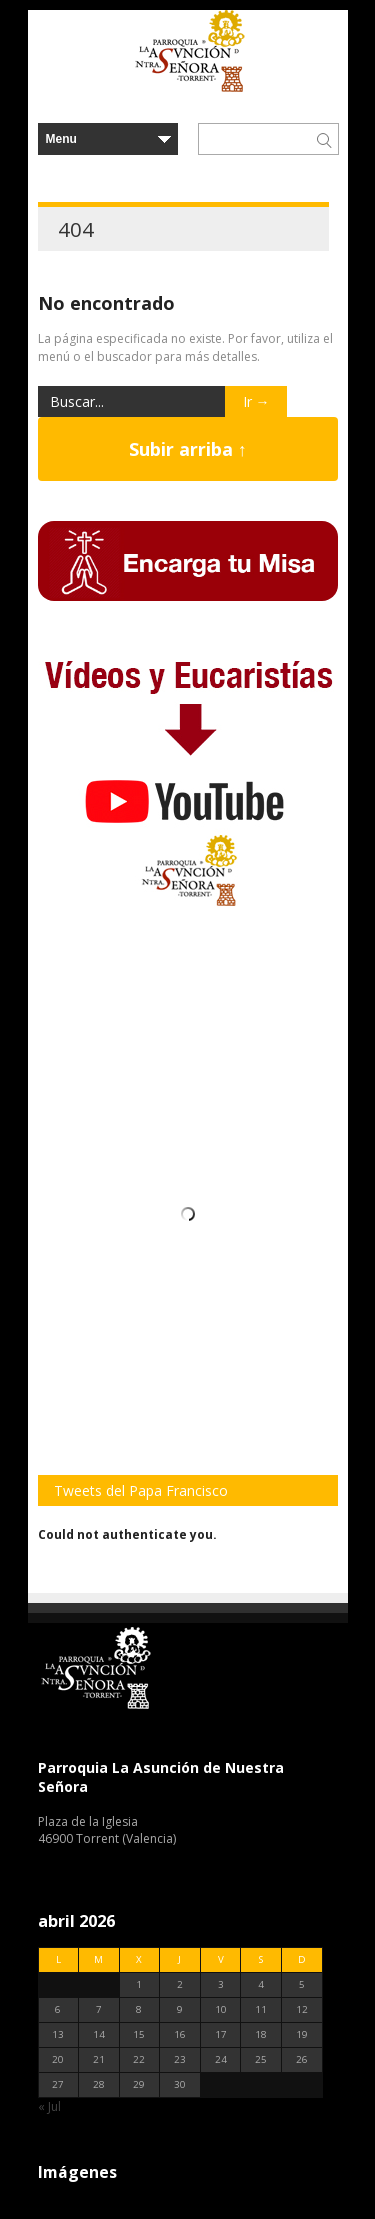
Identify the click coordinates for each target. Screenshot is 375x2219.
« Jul (49, 2106)
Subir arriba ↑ (188, 449)
